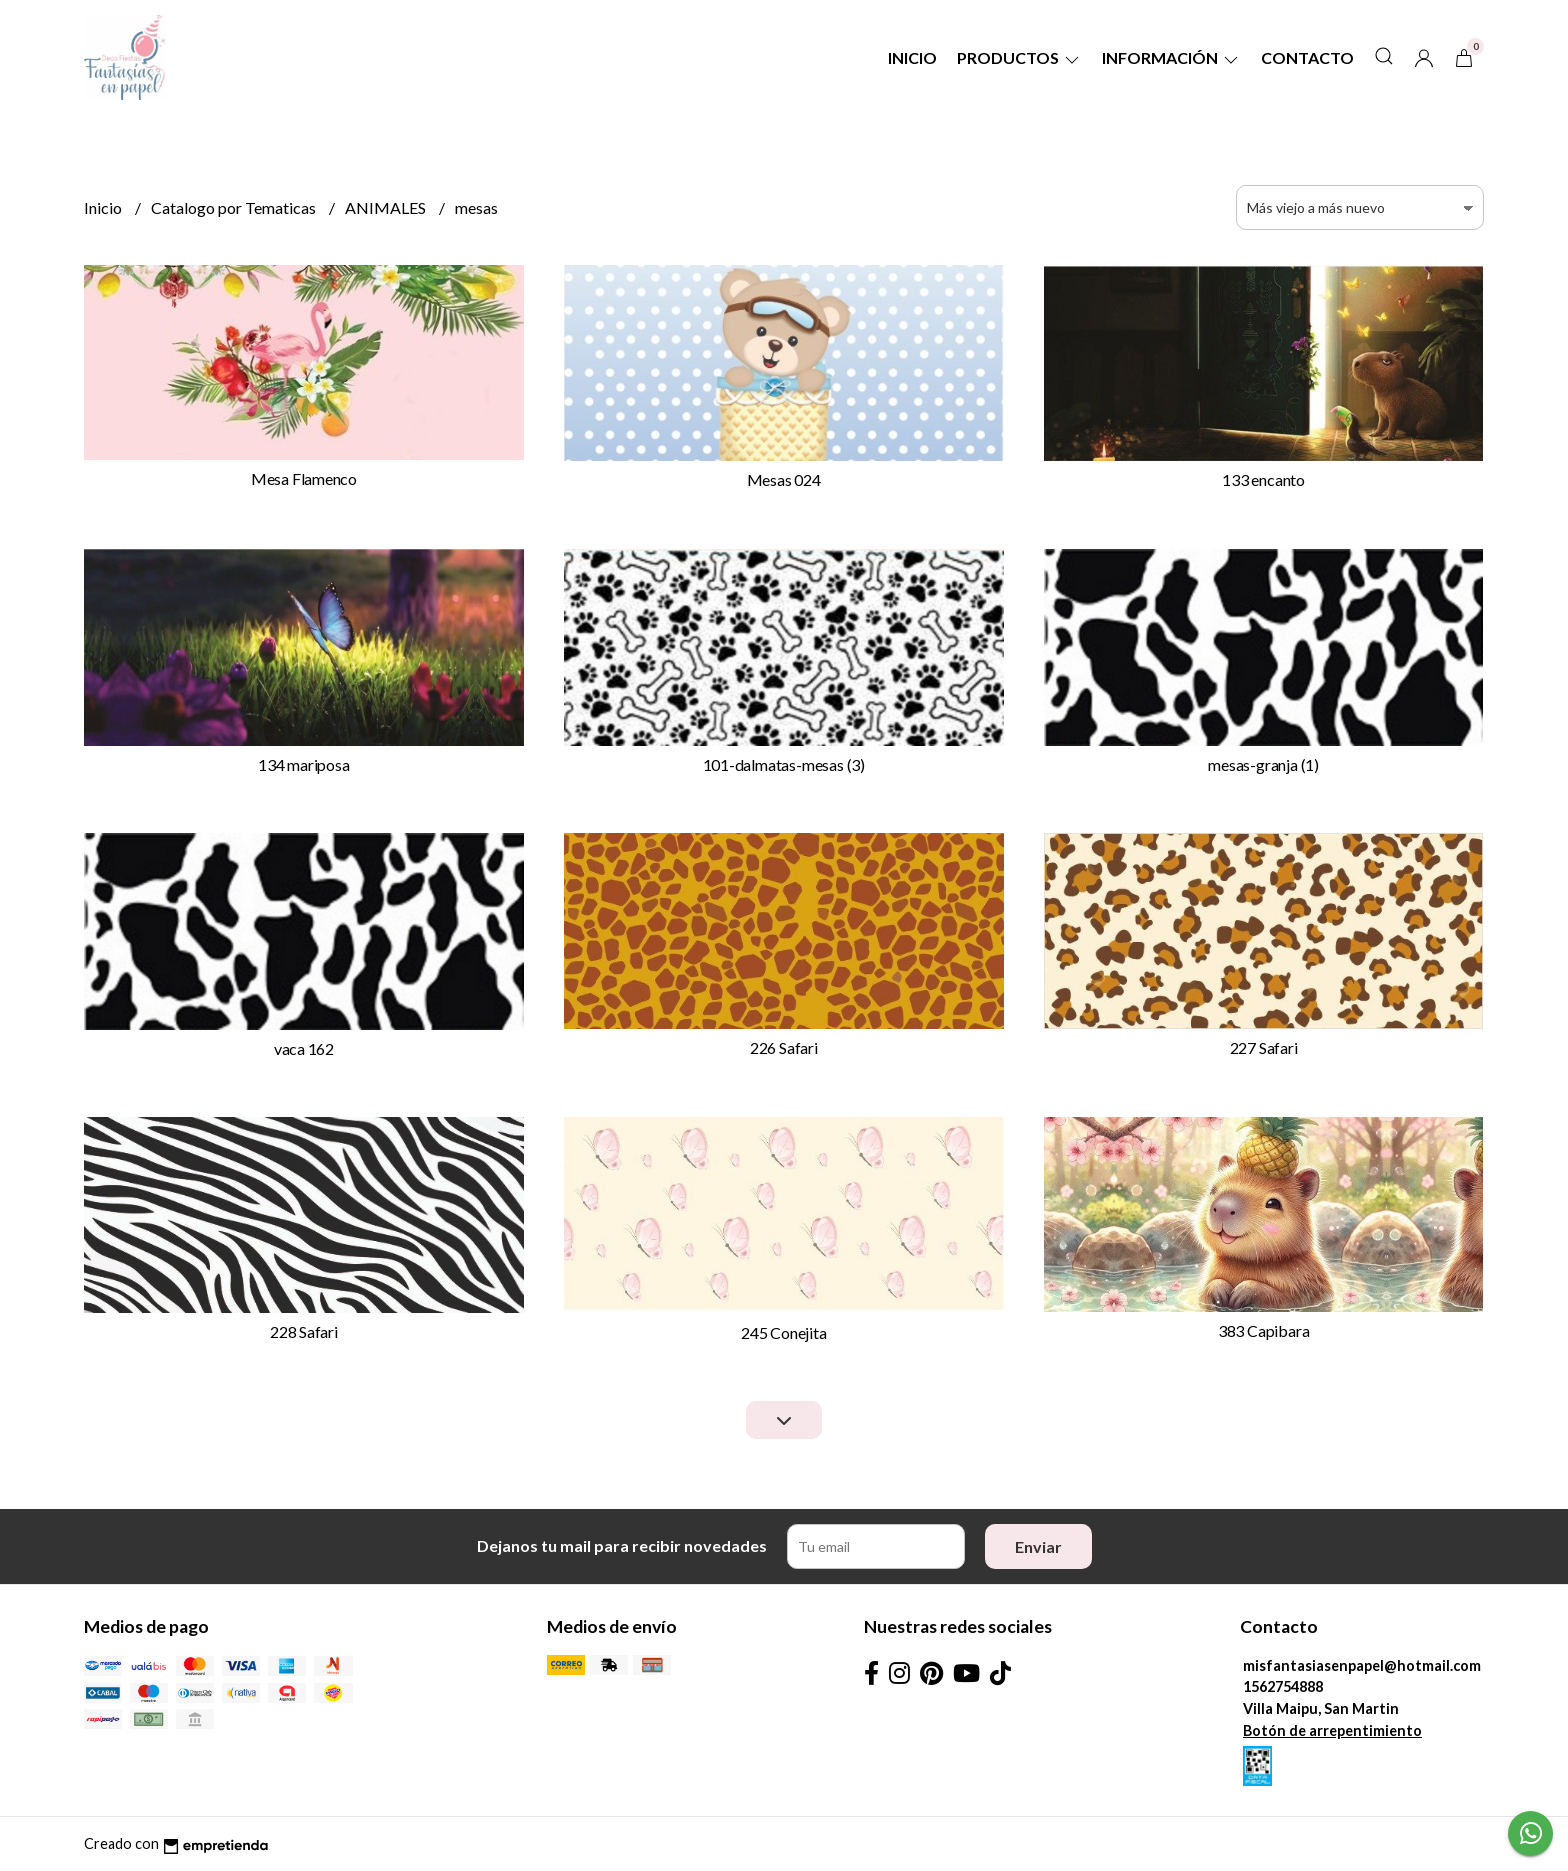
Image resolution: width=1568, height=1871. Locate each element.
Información (1171, 57)
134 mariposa (303, 764)
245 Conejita (783, 1332)
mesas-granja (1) (1263, 764)
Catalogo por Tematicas (235, 207)
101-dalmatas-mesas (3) (784, 764)
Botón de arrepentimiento (1332, 1730)
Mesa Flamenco (304, 478)
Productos (1019, 57)
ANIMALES (387, 207)
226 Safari (784, 1047)
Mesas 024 (784, 479)
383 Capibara (1263, 1330)
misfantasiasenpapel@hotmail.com (1362, 1665)
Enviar (1038, 1546)
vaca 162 (304, 1048)
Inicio (912, 57)
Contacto (1307, 57)
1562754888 (1283, 1686)
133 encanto (1263, 479)
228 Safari (304, 1331)
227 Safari (1264, 1047)
